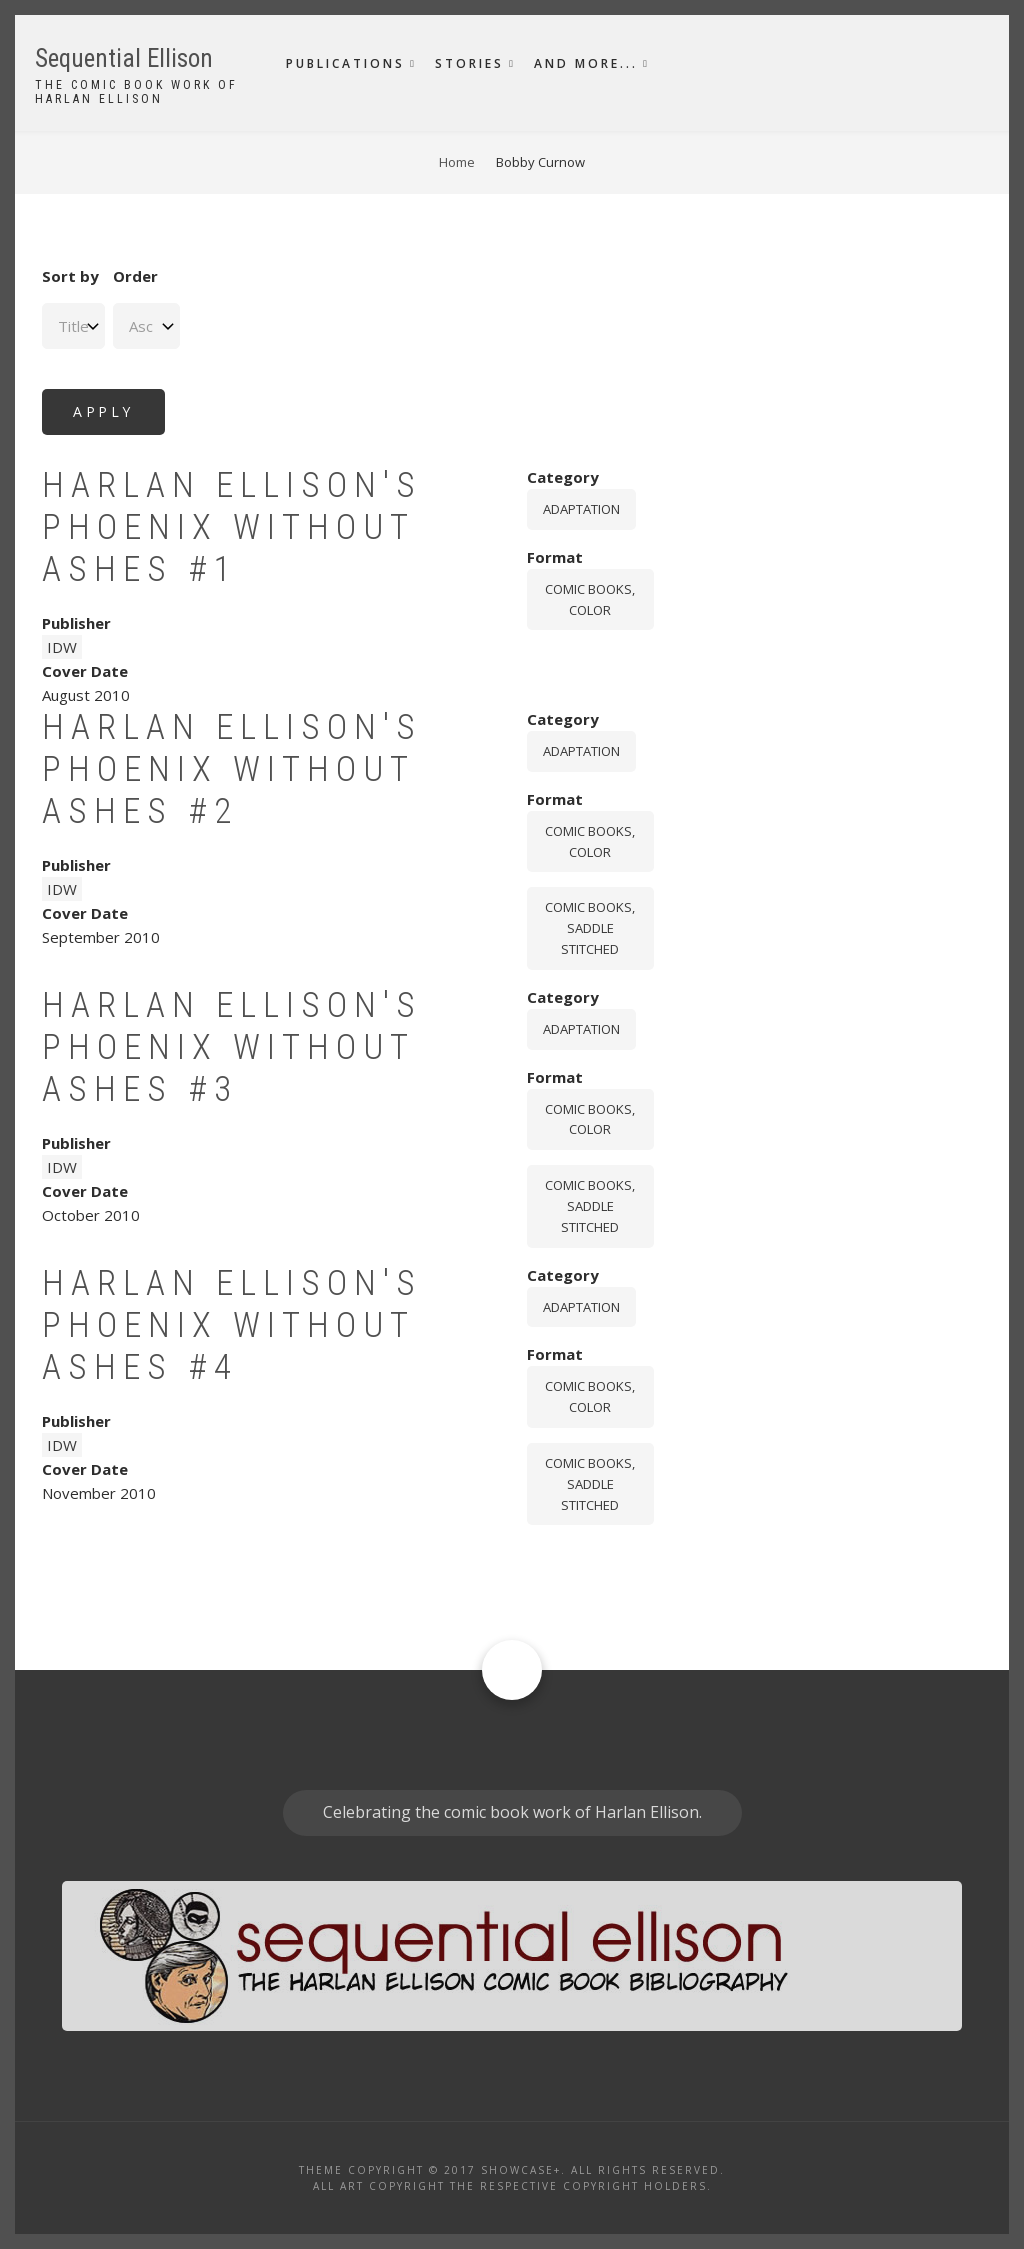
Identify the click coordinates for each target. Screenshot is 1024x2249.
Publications (345, 63)
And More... (586, 63)
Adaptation (581, 509)
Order (135, 276)
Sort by (70, 276)
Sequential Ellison (124, 58)
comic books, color (590, 599)
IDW (62, 647)
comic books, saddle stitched (590, 928)
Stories (469, 63)
